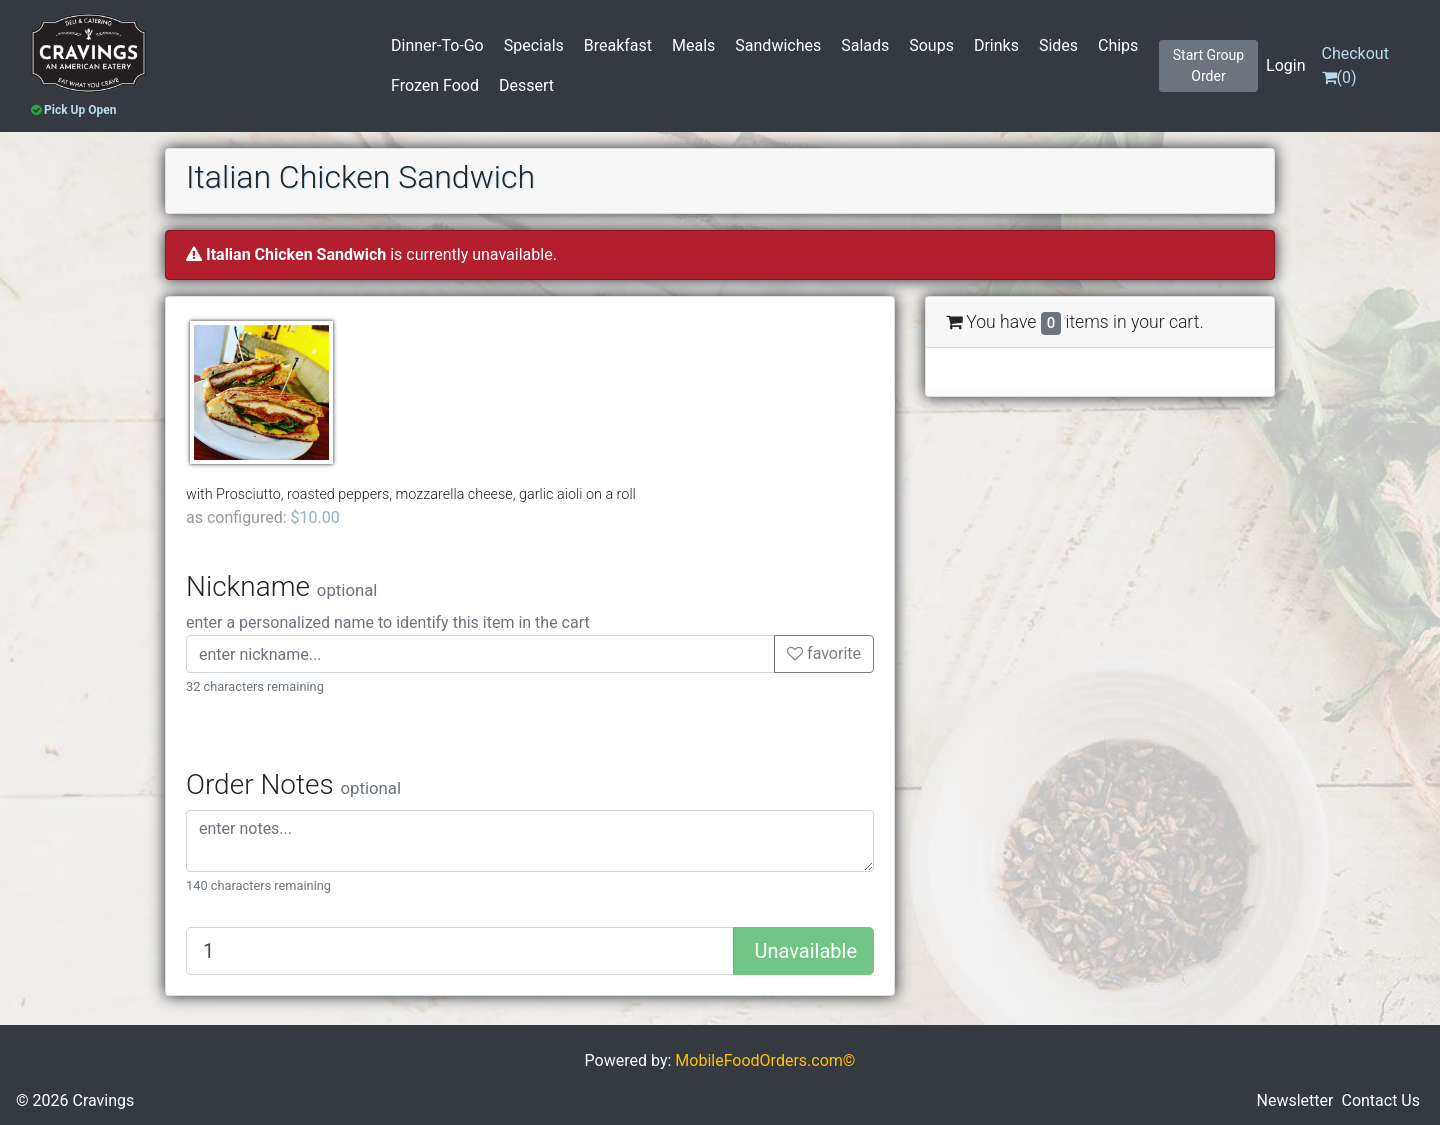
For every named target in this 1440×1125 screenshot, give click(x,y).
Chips (1118, 45)
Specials (534, 45)
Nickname (281, 586)
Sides (1058, 45)
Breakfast (618, 45)
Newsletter (1295, 1100)
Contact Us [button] (1380, 1100)
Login (1285, 65)
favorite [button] (824, 653)
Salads (865, 45)
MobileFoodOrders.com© (765, 1060)
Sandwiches (778, 45)
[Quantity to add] (460, 951)
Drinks (996, 45)
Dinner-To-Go (437, 45)
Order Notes (293, 784)
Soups (931, 45)
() (1355, 65)
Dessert (526, 85)
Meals (693, 45)
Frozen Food (435, 85)
